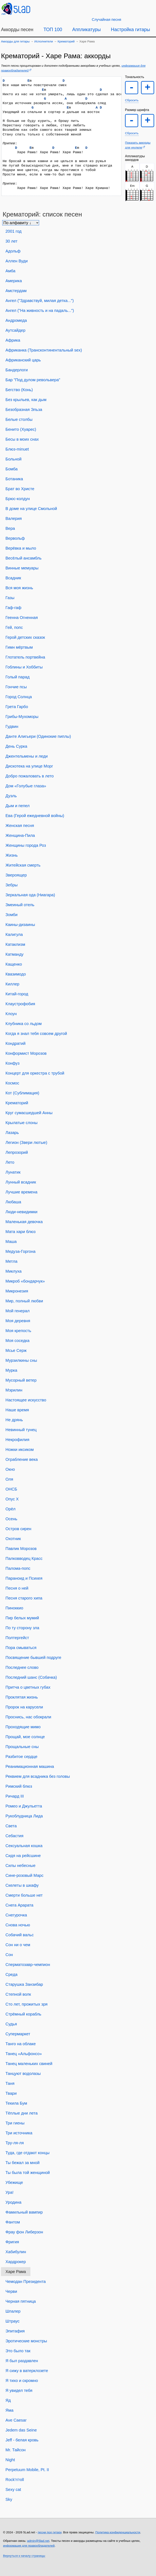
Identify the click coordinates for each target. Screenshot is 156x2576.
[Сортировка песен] (20, 222)
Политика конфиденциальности (117, 2532)
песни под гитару (49, 2532)
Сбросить (132, 100)
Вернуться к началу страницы (24, 2555)
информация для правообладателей (29, 2545)
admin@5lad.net (38, 2540)
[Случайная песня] (106, 19)
